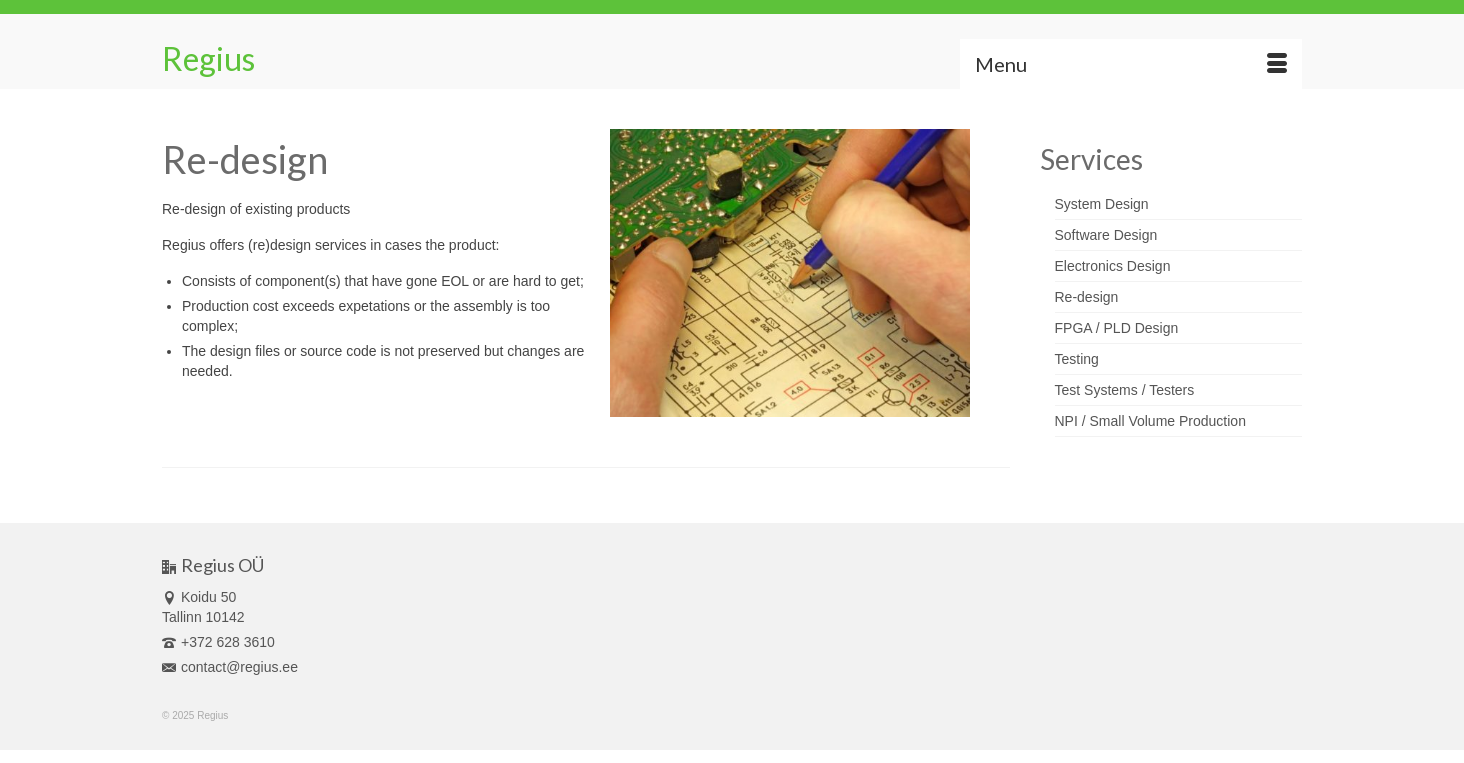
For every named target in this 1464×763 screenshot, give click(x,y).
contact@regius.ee (230, 667)
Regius (208, 58)
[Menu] (1131, 64)
